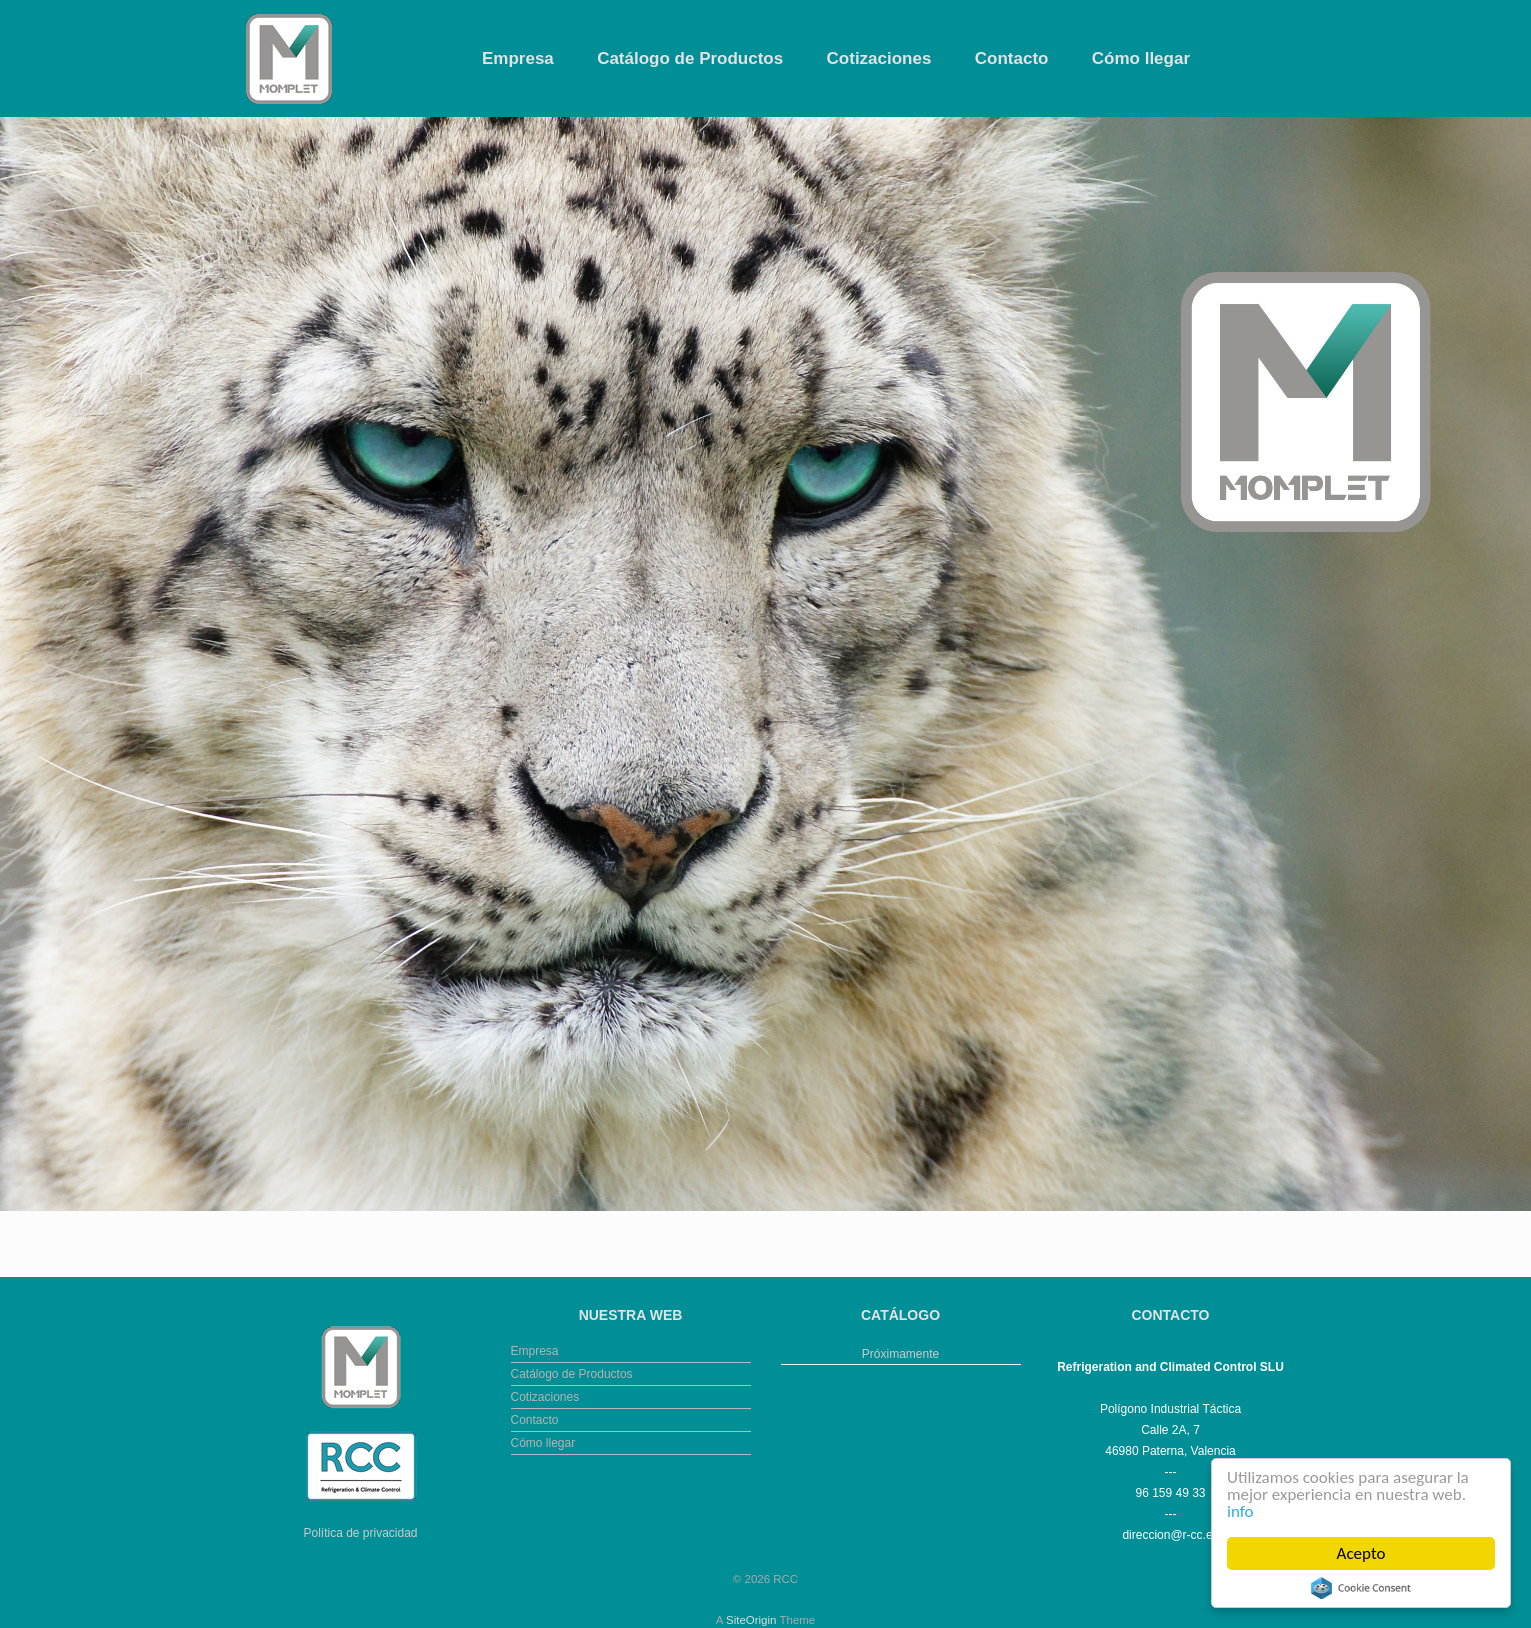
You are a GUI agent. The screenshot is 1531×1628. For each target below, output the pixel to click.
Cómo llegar (1141, 58)
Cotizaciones (879, 58)
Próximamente (900, 1354)
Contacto (1012, 58)
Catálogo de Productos (690, 58)
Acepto (1361, 1553)
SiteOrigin (751, 1620)
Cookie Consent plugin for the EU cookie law (1361, 1588)
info (1240, 1511)
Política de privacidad (360, 1533)
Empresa (518, 58)
